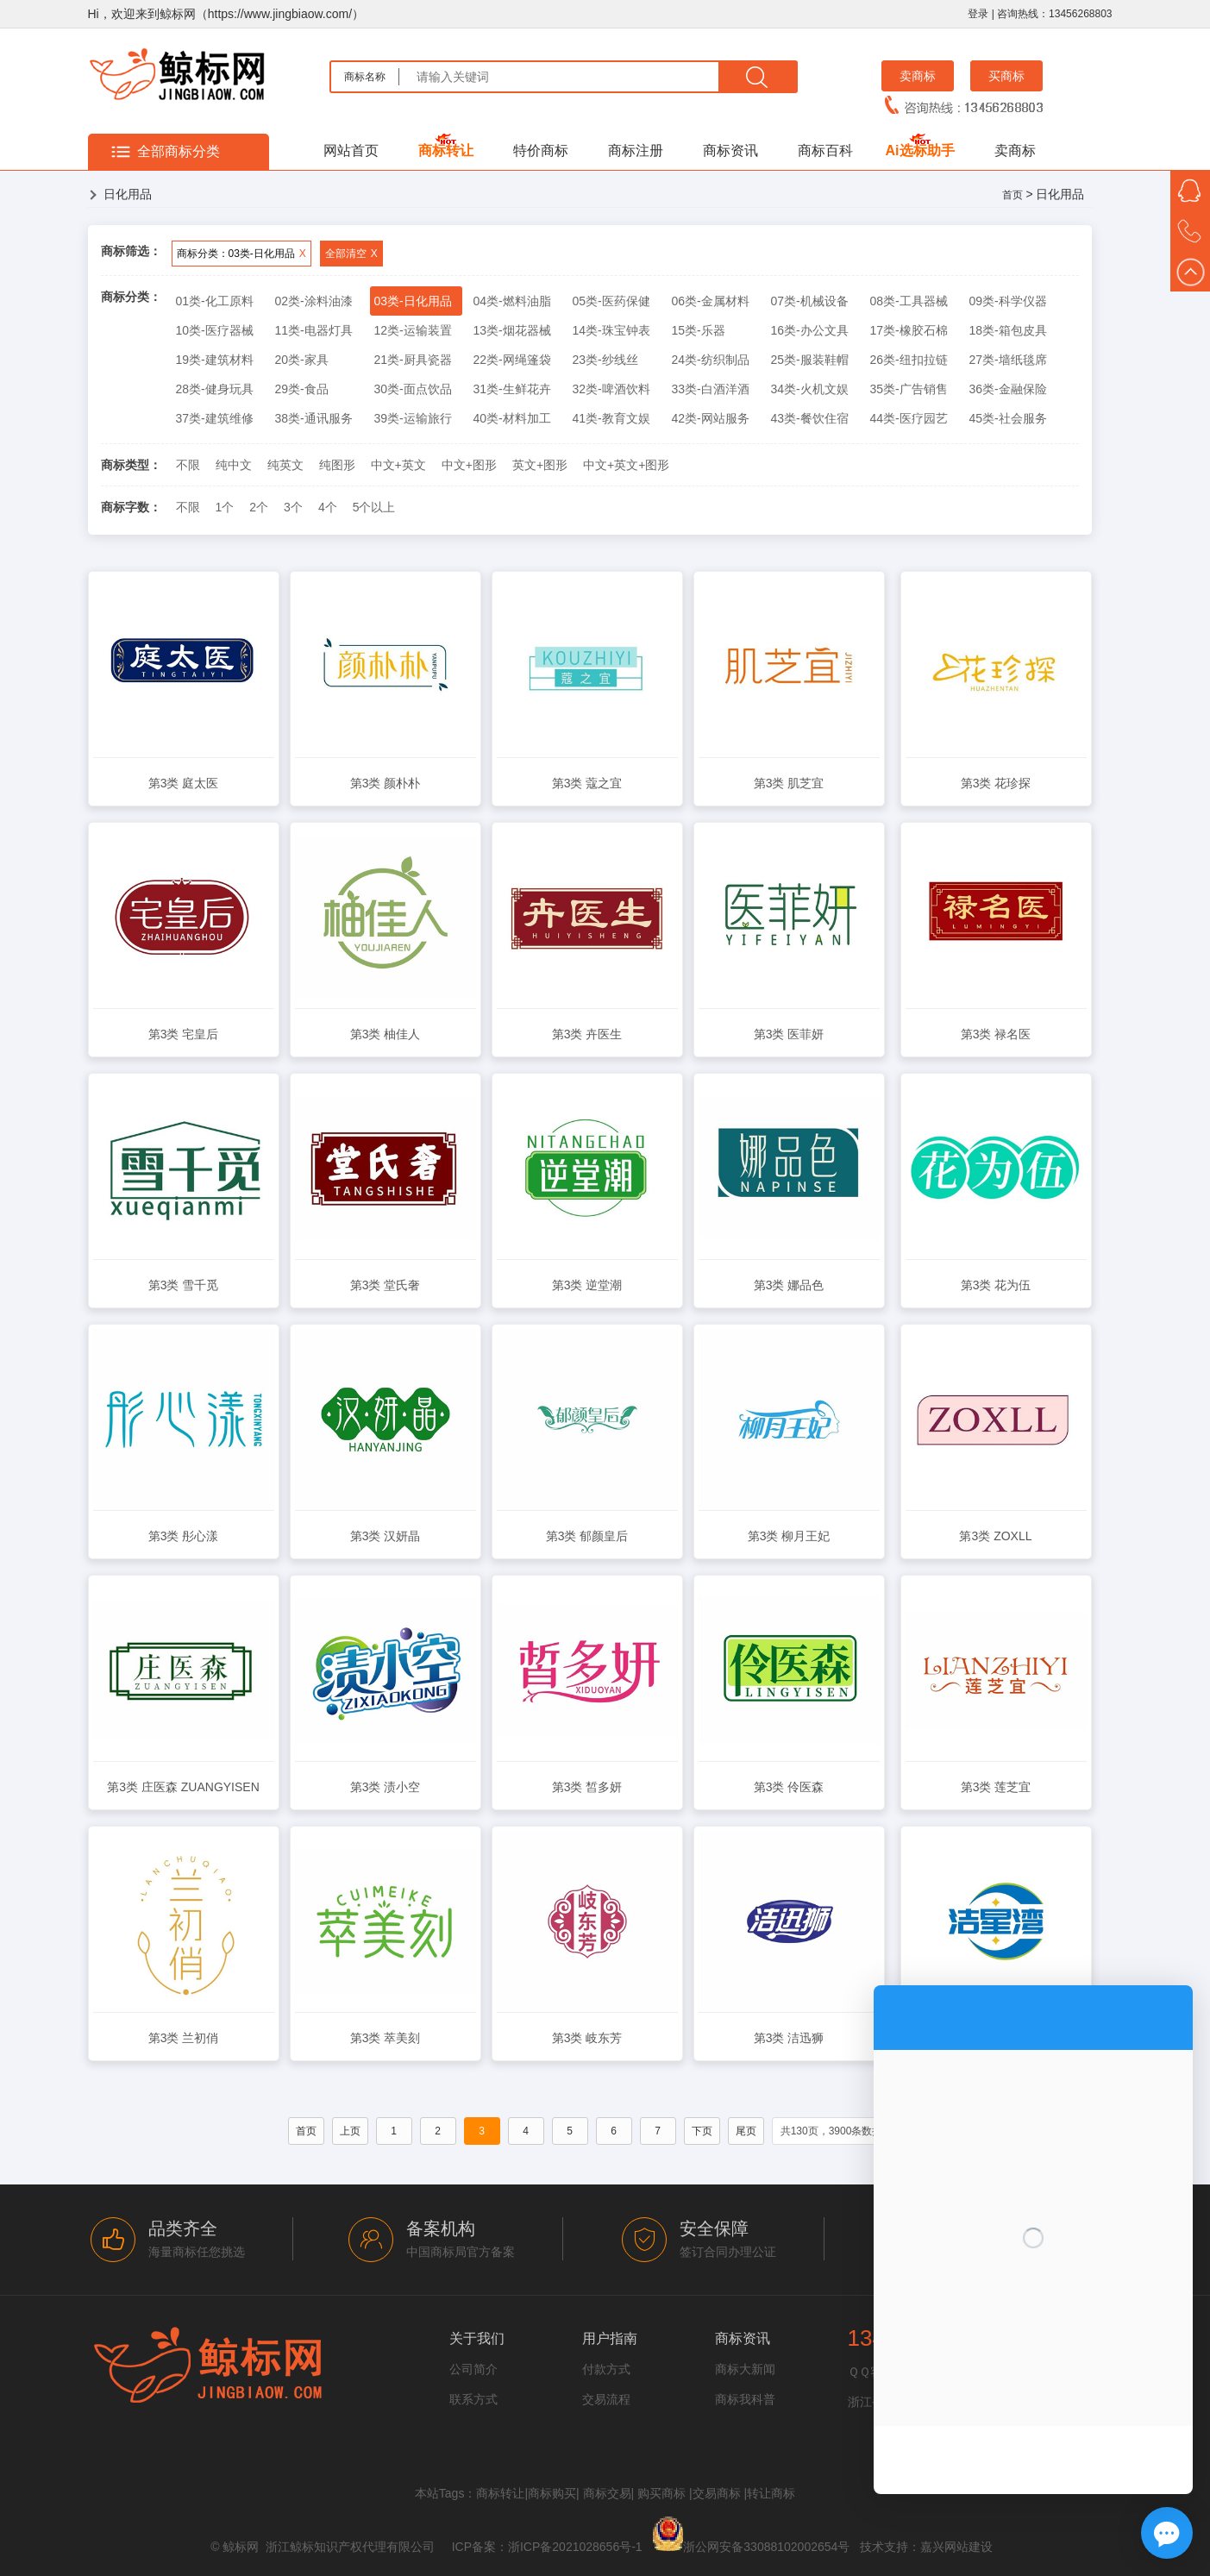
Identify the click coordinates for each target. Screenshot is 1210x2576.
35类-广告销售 (909, 389)
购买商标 (661, 2493)
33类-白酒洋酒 (710, 389)
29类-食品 (302, 389)
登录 (978, 14)
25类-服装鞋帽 (810, 360)
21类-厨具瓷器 (413, 360)
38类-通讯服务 (314, 418)
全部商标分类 (178, 151)
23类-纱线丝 (605, 360)
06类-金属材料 (710, 301)
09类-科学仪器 (1008, 301)
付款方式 (606, 2369)
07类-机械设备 (810, 301)
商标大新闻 (745, 2369)
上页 (350, 2131)
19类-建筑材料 (215, 360)
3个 (293, 507)
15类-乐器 (698, 330)
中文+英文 (398, 465)
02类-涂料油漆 (314, 301)
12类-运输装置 (413, 330)
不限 (188, 465)
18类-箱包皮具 (1008, 330)
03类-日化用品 (413, 301)
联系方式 (473, 2399)
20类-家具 (302, 360)
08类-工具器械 (909, 301)
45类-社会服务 (1008, 418)
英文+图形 (539, 465)
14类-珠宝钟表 (611, 330)
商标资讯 (730, 150)
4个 (327, 507)
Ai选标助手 (920, 150)
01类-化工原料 (215, 301)
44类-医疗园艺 (909, 418)
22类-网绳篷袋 (512, 360)
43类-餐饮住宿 (810, 418)
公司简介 (473, 2369)
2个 (258, 507)
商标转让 (445, 150)
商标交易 (607, 2493)
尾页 (746, 2131)
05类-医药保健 (611, 301)
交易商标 (717, 2493)
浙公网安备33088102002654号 (766, 2547)
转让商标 (771, 2493)
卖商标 (918, 76)
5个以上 (374, 507)
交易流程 (606, 2399)
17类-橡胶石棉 (909, 330)
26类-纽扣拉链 (909, 360)
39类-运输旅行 (413, 418)
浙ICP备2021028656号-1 (575, 2547)
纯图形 (337, 465)
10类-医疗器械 (215, 330)
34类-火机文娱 (810, 389)
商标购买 (552, 2493)
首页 (1012, 195)
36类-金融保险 (1008, 389)
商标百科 (825, 150)
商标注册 (635, 150)
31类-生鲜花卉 (512, 389)
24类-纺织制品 (710, 360)
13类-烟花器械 (512, 330)
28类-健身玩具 (215, 389)
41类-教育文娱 (611, 418)
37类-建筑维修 (215, 418)
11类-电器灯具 (314, 330)
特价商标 (540, 150)
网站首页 (351, 150)
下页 (702, 2131)
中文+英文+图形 (626, 465)
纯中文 (234, 465)
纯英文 (285, 465)
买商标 (1006, 76)
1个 (225, 507)
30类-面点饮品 (413, 389)
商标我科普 (745, 2399)
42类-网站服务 (710, 418)
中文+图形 (469, 465)
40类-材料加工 (512, 418)
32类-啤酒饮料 (611, 389)
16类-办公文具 (810, 330)
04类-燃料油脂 (512, 301)
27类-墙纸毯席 (1008, 360)
